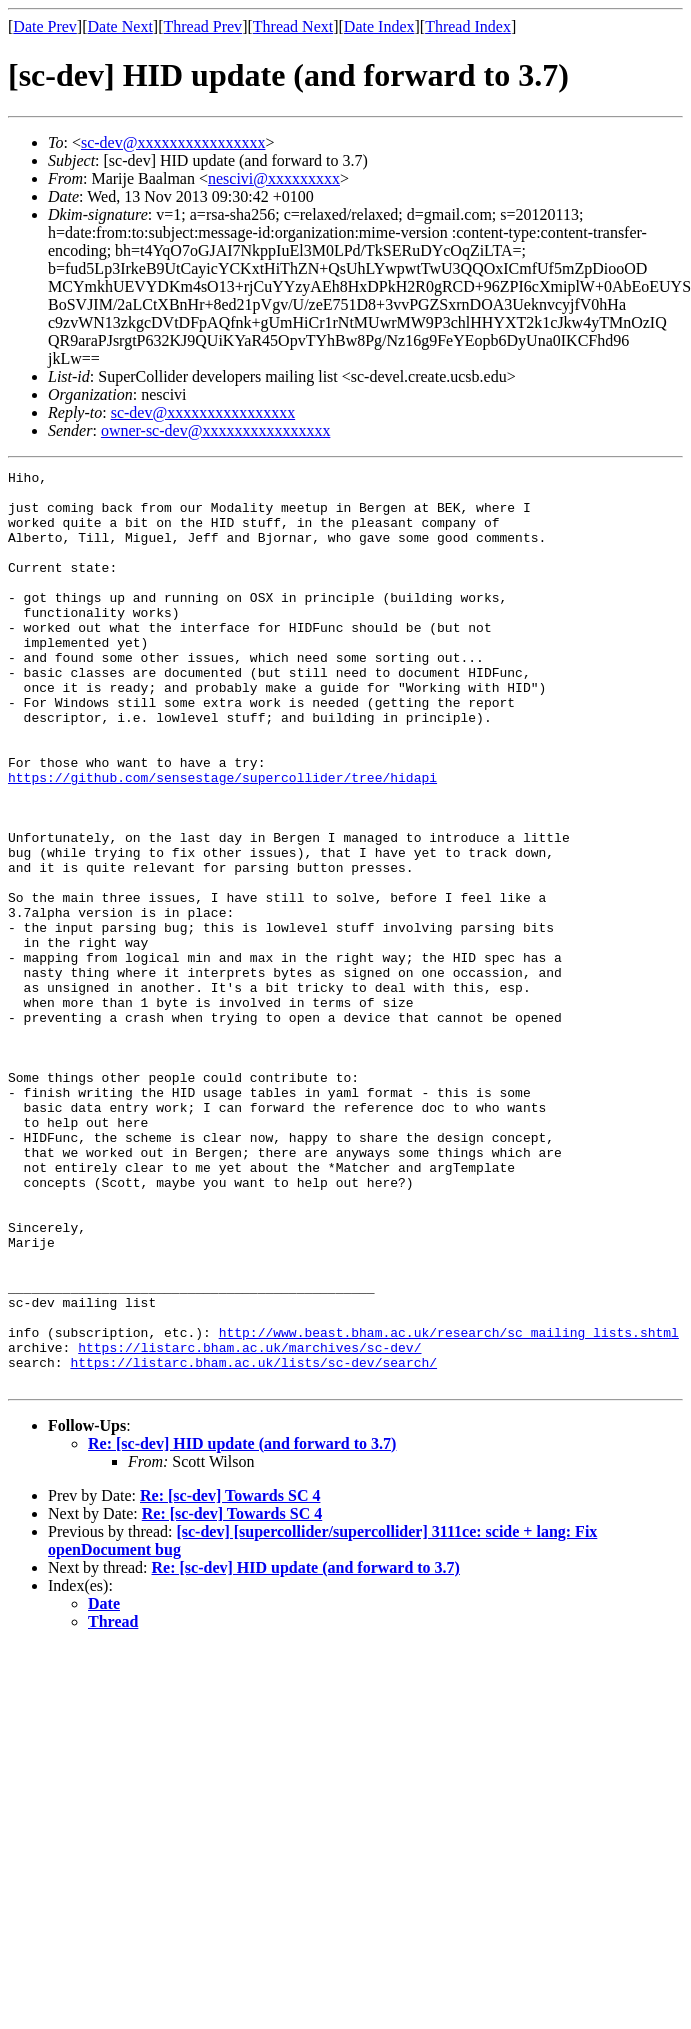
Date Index (379, 26)
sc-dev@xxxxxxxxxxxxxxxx (173, 142)
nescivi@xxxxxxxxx (274, 178)
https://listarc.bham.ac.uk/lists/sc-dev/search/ (253, 1542)
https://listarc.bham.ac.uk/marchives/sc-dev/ (249, 1524)
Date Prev (45, 26)
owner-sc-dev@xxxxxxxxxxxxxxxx (215, 430)
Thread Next (293, 26)
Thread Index (468, 26)
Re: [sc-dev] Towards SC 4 (230, 1678)
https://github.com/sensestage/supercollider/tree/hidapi (222, 840)
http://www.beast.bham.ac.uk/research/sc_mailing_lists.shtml (449, 1506)
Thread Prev (202, 26)
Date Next (120, 26)
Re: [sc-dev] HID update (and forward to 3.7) (242, 1626)
